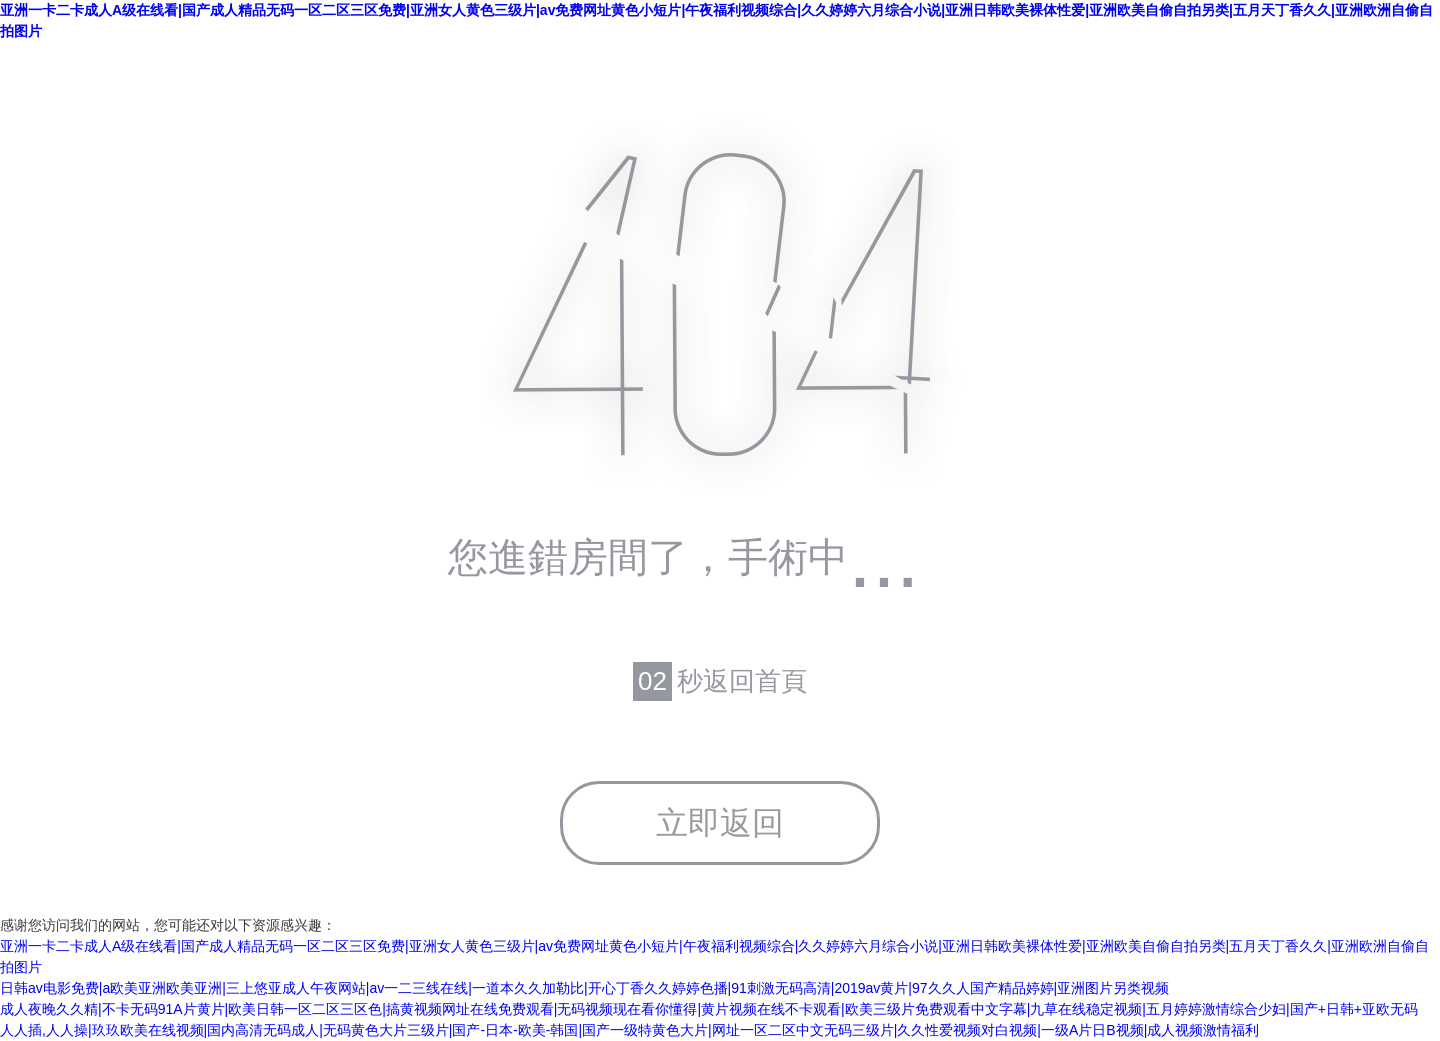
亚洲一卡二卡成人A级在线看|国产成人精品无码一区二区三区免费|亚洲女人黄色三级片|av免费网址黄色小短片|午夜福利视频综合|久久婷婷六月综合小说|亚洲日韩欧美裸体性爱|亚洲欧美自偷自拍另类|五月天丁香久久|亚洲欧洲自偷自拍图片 (716, 20)
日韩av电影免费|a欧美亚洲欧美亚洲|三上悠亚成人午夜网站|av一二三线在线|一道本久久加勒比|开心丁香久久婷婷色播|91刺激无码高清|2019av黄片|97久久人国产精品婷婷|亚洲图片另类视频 (584, 988)
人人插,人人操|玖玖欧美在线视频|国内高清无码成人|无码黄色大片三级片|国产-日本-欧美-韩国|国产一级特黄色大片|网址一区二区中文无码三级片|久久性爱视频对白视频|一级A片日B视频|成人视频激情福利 (629, 1030)
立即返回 (720, 823)
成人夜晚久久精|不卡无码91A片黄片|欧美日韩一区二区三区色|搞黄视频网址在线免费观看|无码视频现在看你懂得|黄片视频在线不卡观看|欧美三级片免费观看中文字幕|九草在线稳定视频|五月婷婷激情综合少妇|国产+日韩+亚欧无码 (709, 1009)
